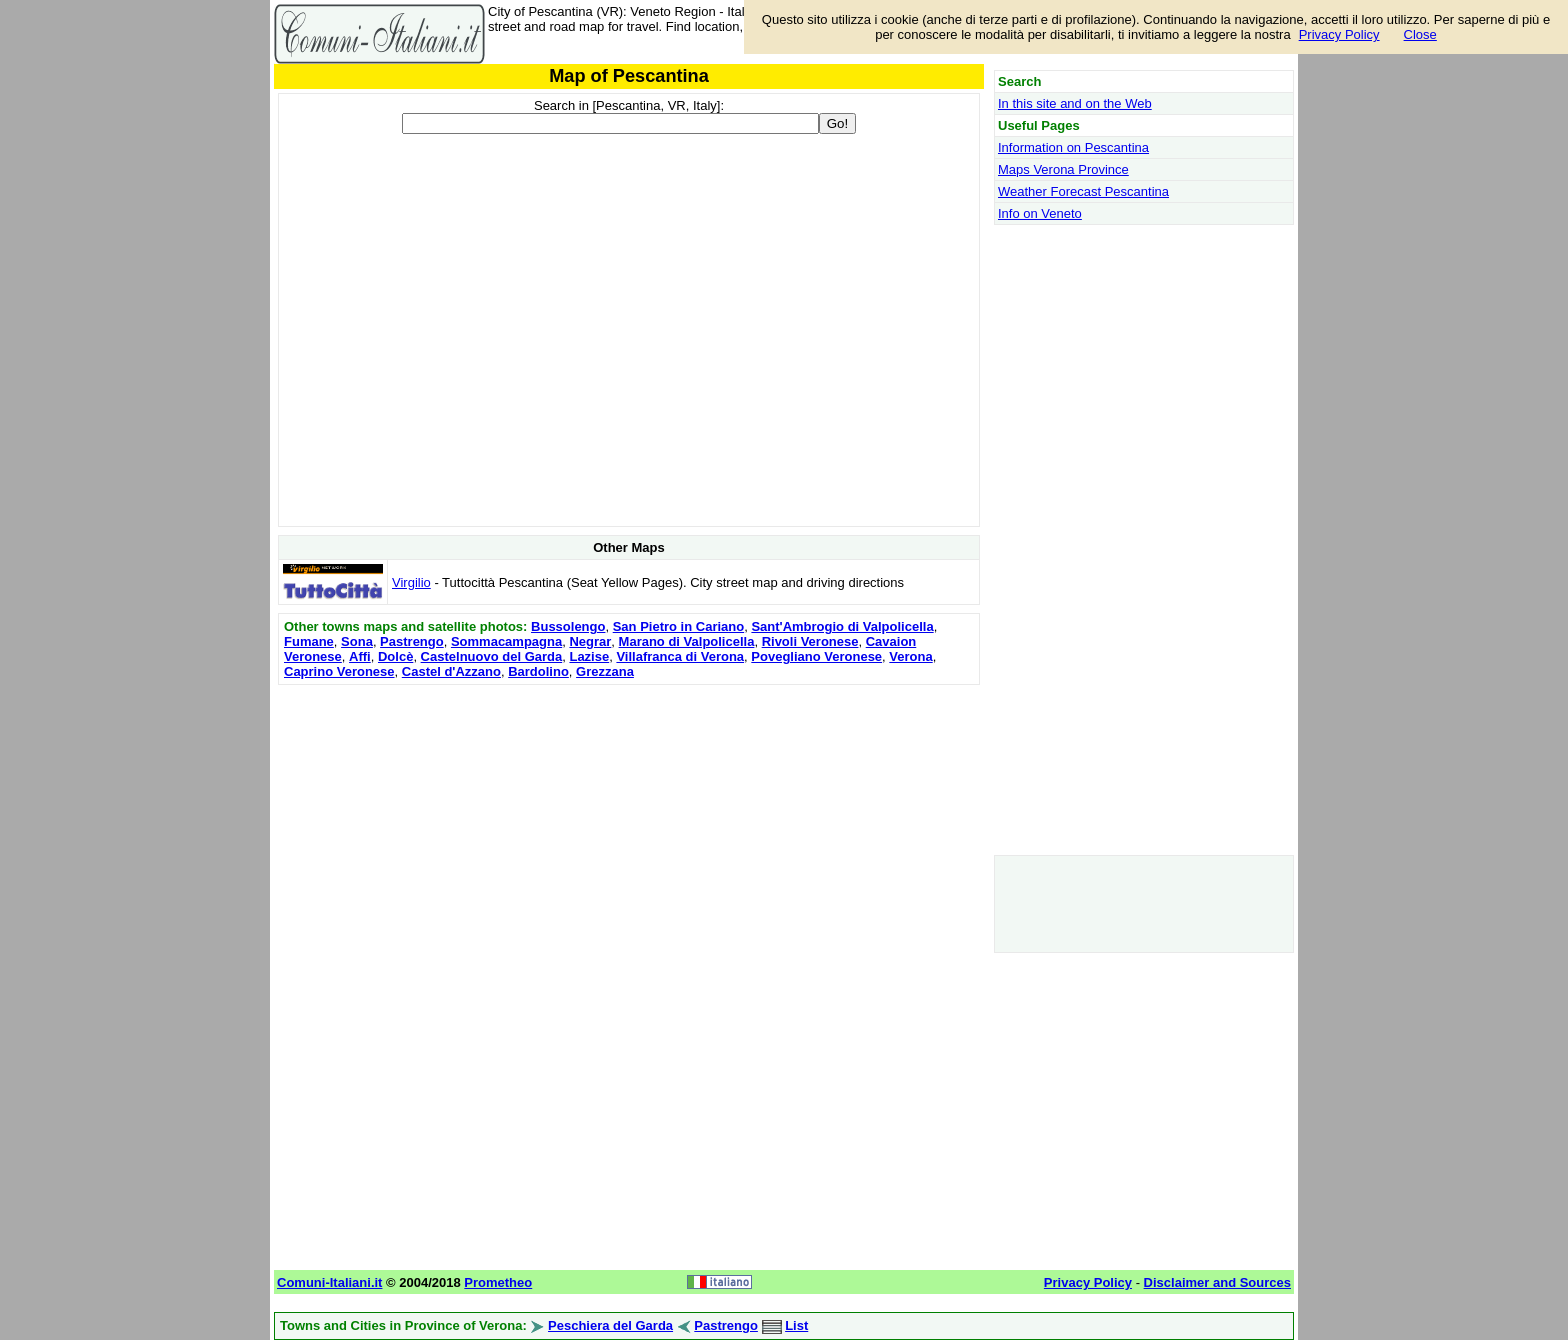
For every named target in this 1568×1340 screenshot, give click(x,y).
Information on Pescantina (1073, 147)
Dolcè (395, 656)
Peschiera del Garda (610, 1325)
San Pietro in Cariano (678, 626)
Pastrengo (412, 641)
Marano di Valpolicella (687, 641)
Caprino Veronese (339, 671)
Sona (357, 641)
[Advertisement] (629, 830)
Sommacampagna (506, 641)
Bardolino (538, 671)
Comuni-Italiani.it (329, 1282)
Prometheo (498, 1282)
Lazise (589, 656)
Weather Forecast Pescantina (1083, 191)
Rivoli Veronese (810, 641)
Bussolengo (568, 626)
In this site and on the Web (1075, 103)
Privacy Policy (1339, 34)
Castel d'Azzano (451, 671)
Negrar (590, 641)
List (796, 1325)
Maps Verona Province (1063, 169)
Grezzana (605, 671)
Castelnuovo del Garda (492, 656)
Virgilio (411, 582)
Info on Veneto (1040, 213)
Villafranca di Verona (680, 656)
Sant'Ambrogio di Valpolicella (842, 626)
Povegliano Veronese (816, 656)
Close (1420, 34)
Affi (360, 656)
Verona (910, 656)
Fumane (309, 641)
